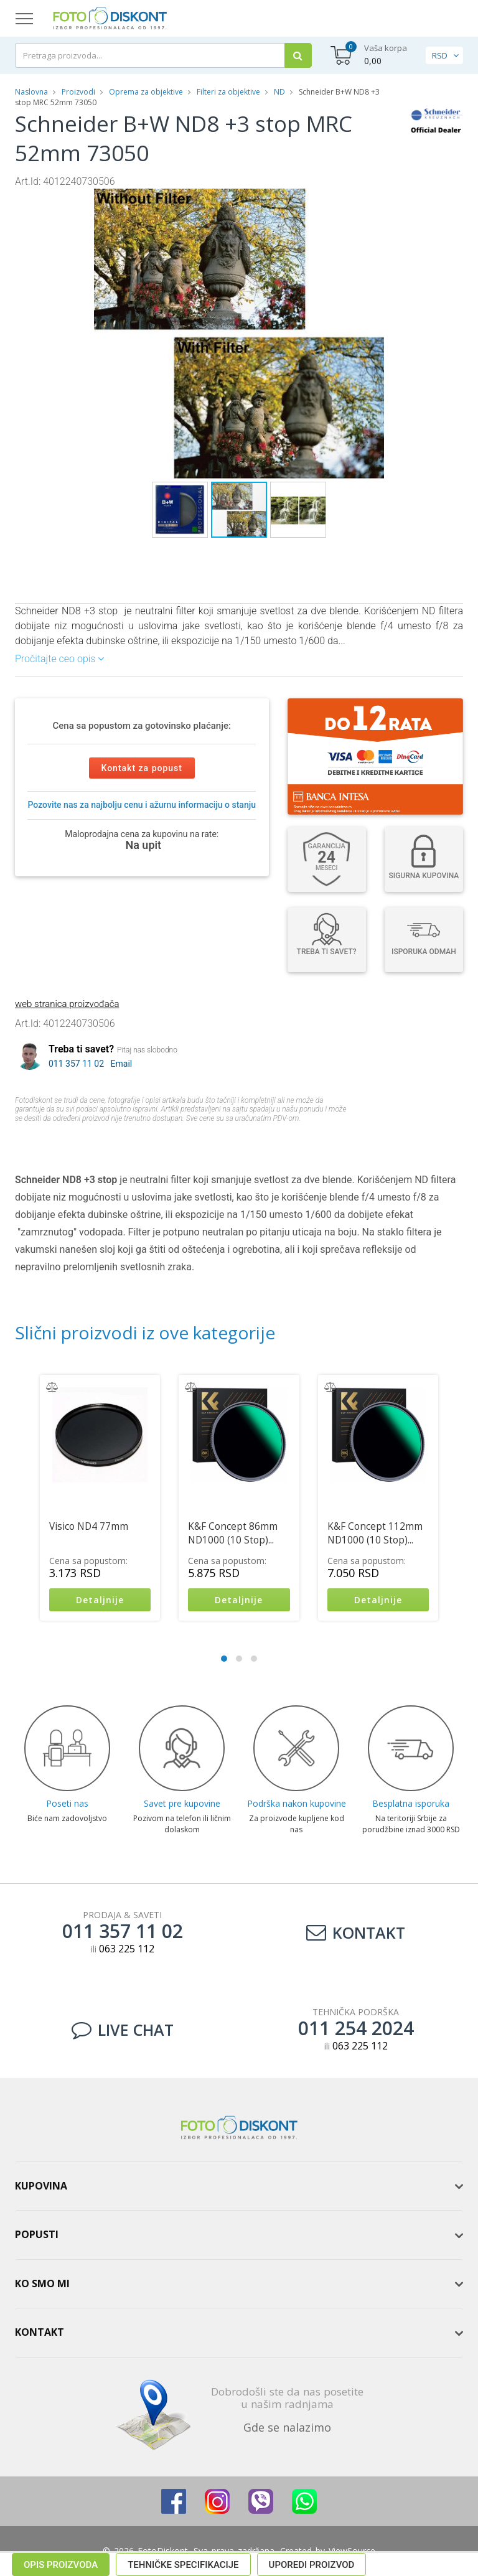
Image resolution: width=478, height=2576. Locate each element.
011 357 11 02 (76, 1064)
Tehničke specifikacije (183, 1141)
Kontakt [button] (39, 2332)
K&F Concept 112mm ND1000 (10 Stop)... (375, 1533)
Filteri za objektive (228, 92)
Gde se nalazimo (287, 2427)
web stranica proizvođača (67, 1003)
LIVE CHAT (123, 2029)
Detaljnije (100, 1600)
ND (279, 92)
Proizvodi (79, 92)
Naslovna (31, 92)
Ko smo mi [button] (42, 2283)
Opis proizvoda (61, 1141)
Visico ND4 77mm (88, 1526)
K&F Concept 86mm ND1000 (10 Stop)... (233, 1533)
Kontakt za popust (141, 768)
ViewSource (352, 2551)
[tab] (239, 2186)
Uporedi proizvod (312, 1141)
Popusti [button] (37, 2234)
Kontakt (355, 1932)
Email (122, 1064)
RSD (440, 55)
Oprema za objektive (146, 92)
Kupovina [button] (41, 2186)
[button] (383, 200)
